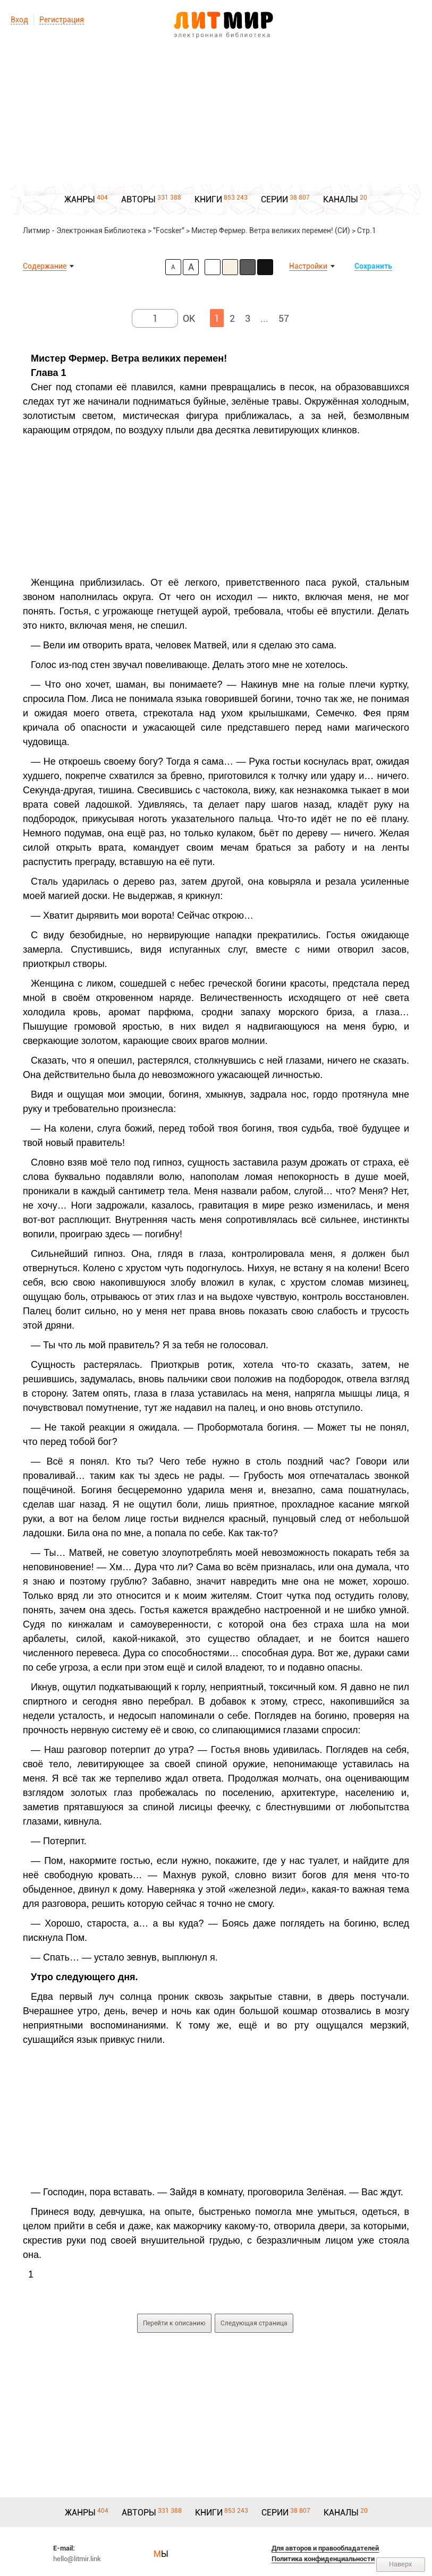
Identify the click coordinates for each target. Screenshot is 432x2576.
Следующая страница (254, 2323)
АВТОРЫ (138, 199)
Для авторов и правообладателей (325, 2548)
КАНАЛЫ (340, 199)
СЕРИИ (274, 199)
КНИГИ (208, 199)
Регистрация (61, 19)
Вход (19, 19)
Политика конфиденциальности (323, 2559)
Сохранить (373, 266)
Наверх (400, 2564)
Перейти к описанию (174, 2323)
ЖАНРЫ (79, 199)
